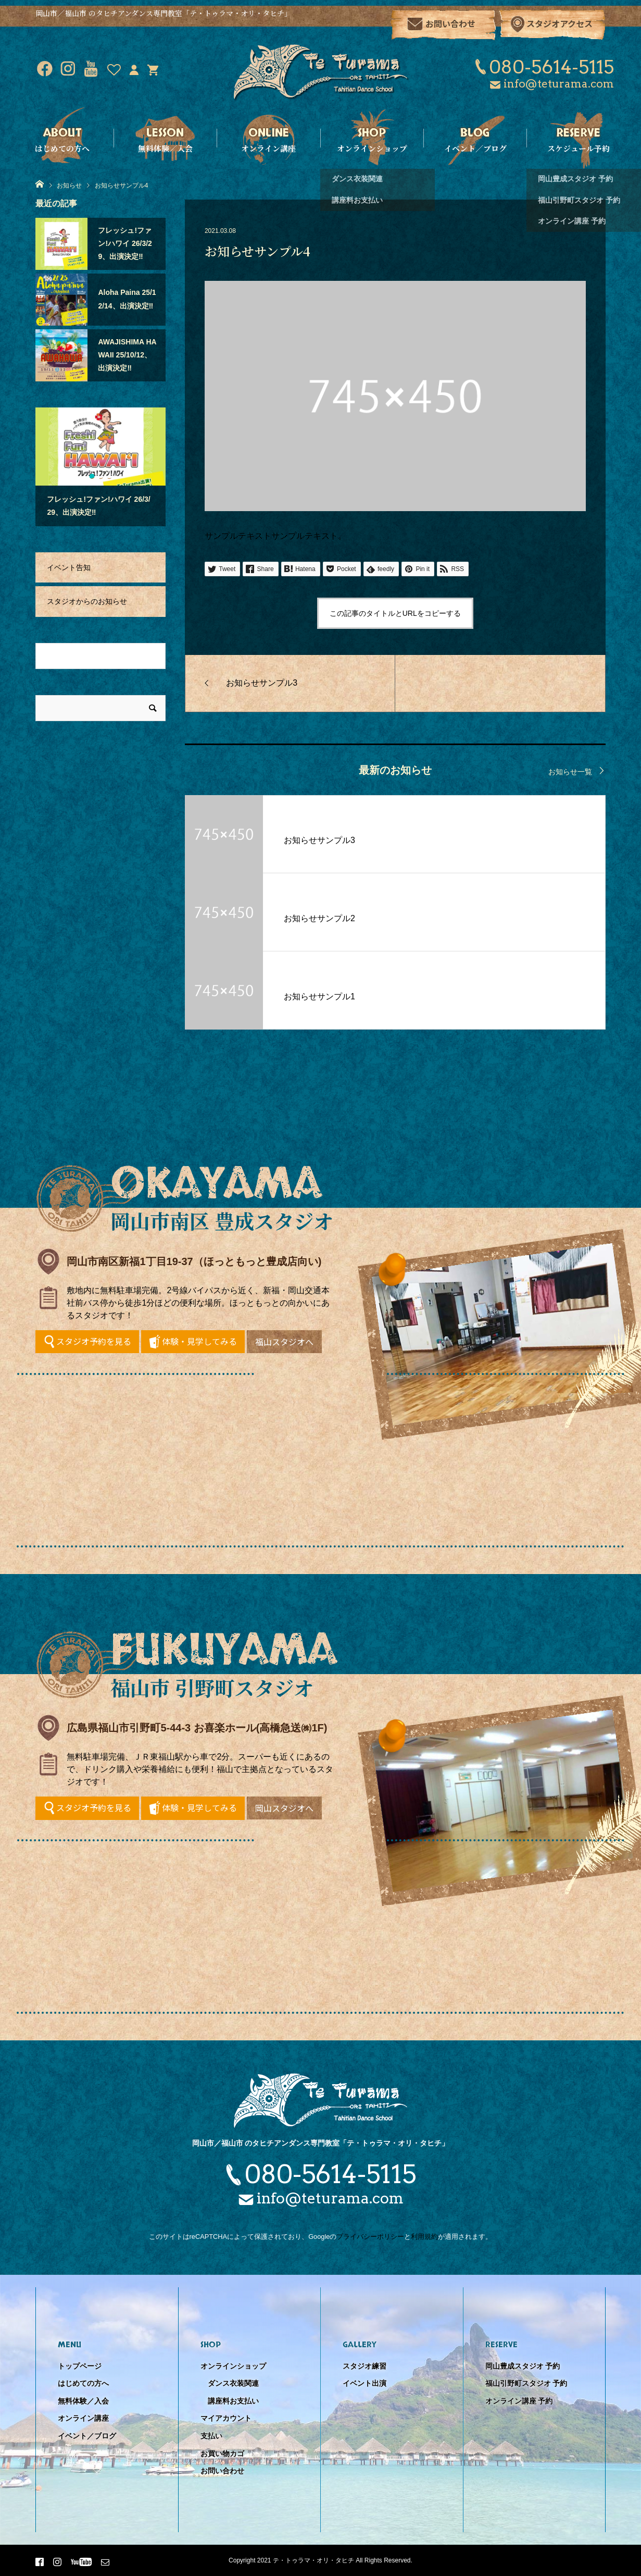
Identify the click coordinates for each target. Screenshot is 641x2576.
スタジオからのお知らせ (87, 601)
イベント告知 (69, 567)
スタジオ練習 (364, 2366)
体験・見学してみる (199, 1341)
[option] (100, 466)
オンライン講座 (83, 2418)
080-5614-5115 (551, 67)
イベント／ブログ (87, 2436)
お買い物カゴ (222, 2453)
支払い (211, 2436)
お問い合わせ (450, 23)
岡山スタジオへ (284, 1808)
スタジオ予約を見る (93, 1341)
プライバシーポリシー (370, 2236)
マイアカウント (226, 2418)
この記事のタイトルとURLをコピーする (395, 613)
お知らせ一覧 (570, 771)
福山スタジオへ (284, 1341)
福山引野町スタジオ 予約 (526, 2383)
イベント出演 (364, 2383)
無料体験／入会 (83, 2401)
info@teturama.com (559, 84)
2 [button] (100, 476)
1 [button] (91, 476)
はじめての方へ (83, 2383)
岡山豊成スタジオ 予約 (522, 2366)
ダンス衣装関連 (233, 2383)
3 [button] (109, 476)
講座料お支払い (233, 2401)
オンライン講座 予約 (519, 2401)
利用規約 (424, 2236)
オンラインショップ (233, 2366)
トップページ (80, 2366)
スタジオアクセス (559, 23)
